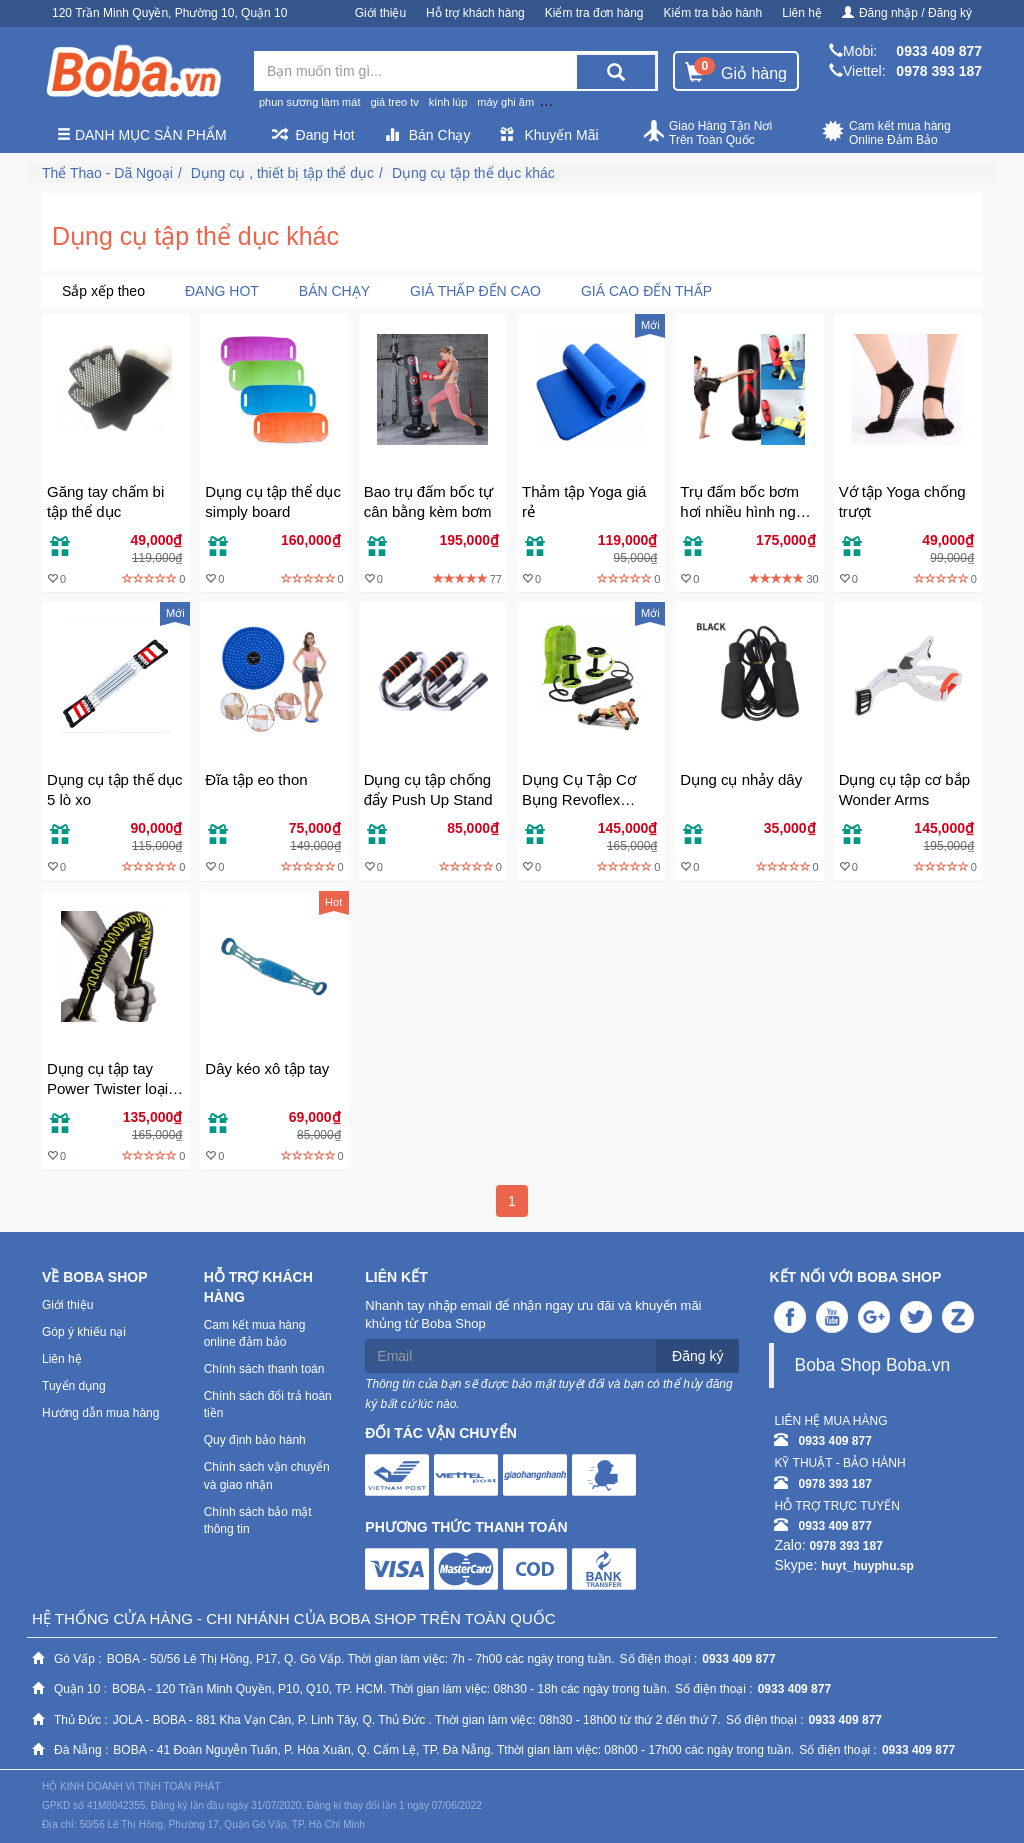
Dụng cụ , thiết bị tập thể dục (282, 173)
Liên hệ (802, 13)
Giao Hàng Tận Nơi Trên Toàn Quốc (707, 133)
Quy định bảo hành (255, 1440)
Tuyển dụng (74, 1386)
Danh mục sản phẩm (142, 135)
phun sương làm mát (309, 102)
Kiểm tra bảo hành (713, 13)
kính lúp (448, 102)
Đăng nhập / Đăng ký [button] (907, 13)
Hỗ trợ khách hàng (475, 13)
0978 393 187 (939, 71)
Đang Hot (313, 135)
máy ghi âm (505, 102)
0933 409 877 (939, 51)
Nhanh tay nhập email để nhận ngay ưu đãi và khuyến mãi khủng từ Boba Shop (533, 1315)
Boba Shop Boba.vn (872, 1365)
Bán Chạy (428, 135)
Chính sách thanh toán (264, 1369)
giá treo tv (394, 102)
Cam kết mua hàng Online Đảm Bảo (886, 133)
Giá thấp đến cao (475, 291)
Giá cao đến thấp (646, 291)
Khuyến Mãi (549, 135)
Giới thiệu (380, 13)
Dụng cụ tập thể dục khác (473, 173)
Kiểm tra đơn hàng (594, 13)
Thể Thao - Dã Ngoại (107, 173)
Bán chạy (334, 291)
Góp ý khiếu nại (84, 1332)
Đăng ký (697, 1356)
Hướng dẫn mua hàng (100, 1413)
